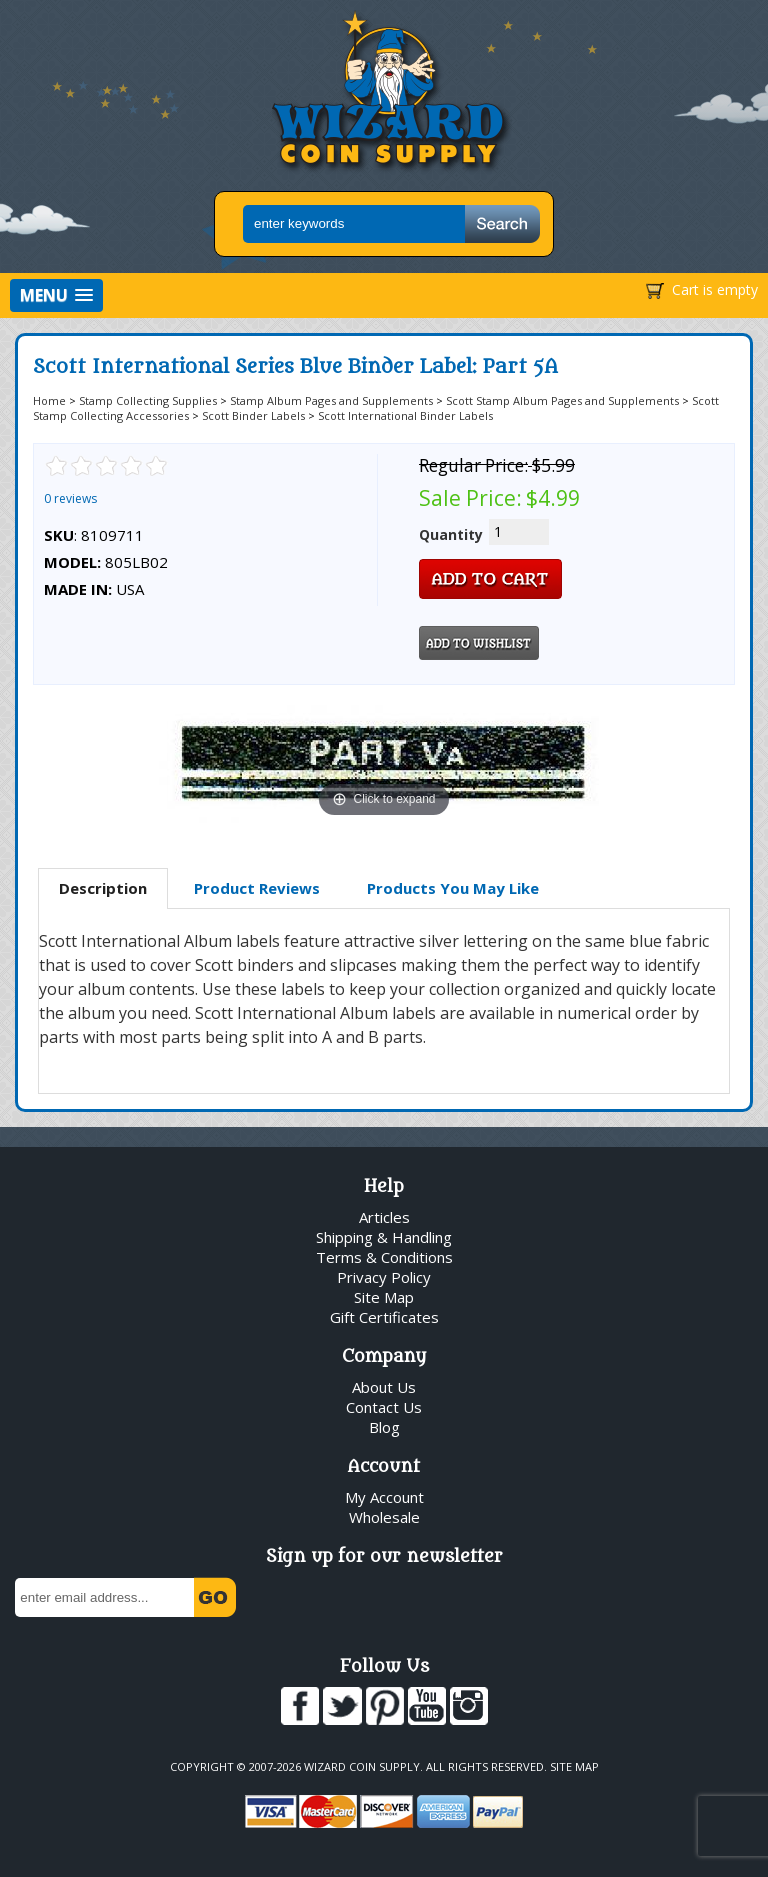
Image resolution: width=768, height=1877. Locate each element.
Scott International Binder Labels (405, 415)
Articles (384, 1217)
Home (49, 400)
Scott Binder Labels (253, 415)
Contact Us (384, 1407)
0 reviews (70, 498)
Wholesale (384, 1517)
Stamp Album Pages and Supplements (331, 400)
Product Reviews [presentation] (257, 888)
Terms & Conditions (384, 1257)
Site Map (384, 1297)
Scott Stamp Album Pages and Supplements (562, 400)
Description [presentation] (103, 888)
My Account (384, 1497)
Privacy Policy (384, 1277)
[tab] (103, 889)
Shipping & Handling (384, 1237)
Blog (384, 1427)
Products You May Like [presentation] (453, 888)
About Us (384, 1387)
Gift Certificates (384, 1317)
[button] (56, 295)
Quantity (451, 534)
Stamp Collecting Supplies (148, 400)
